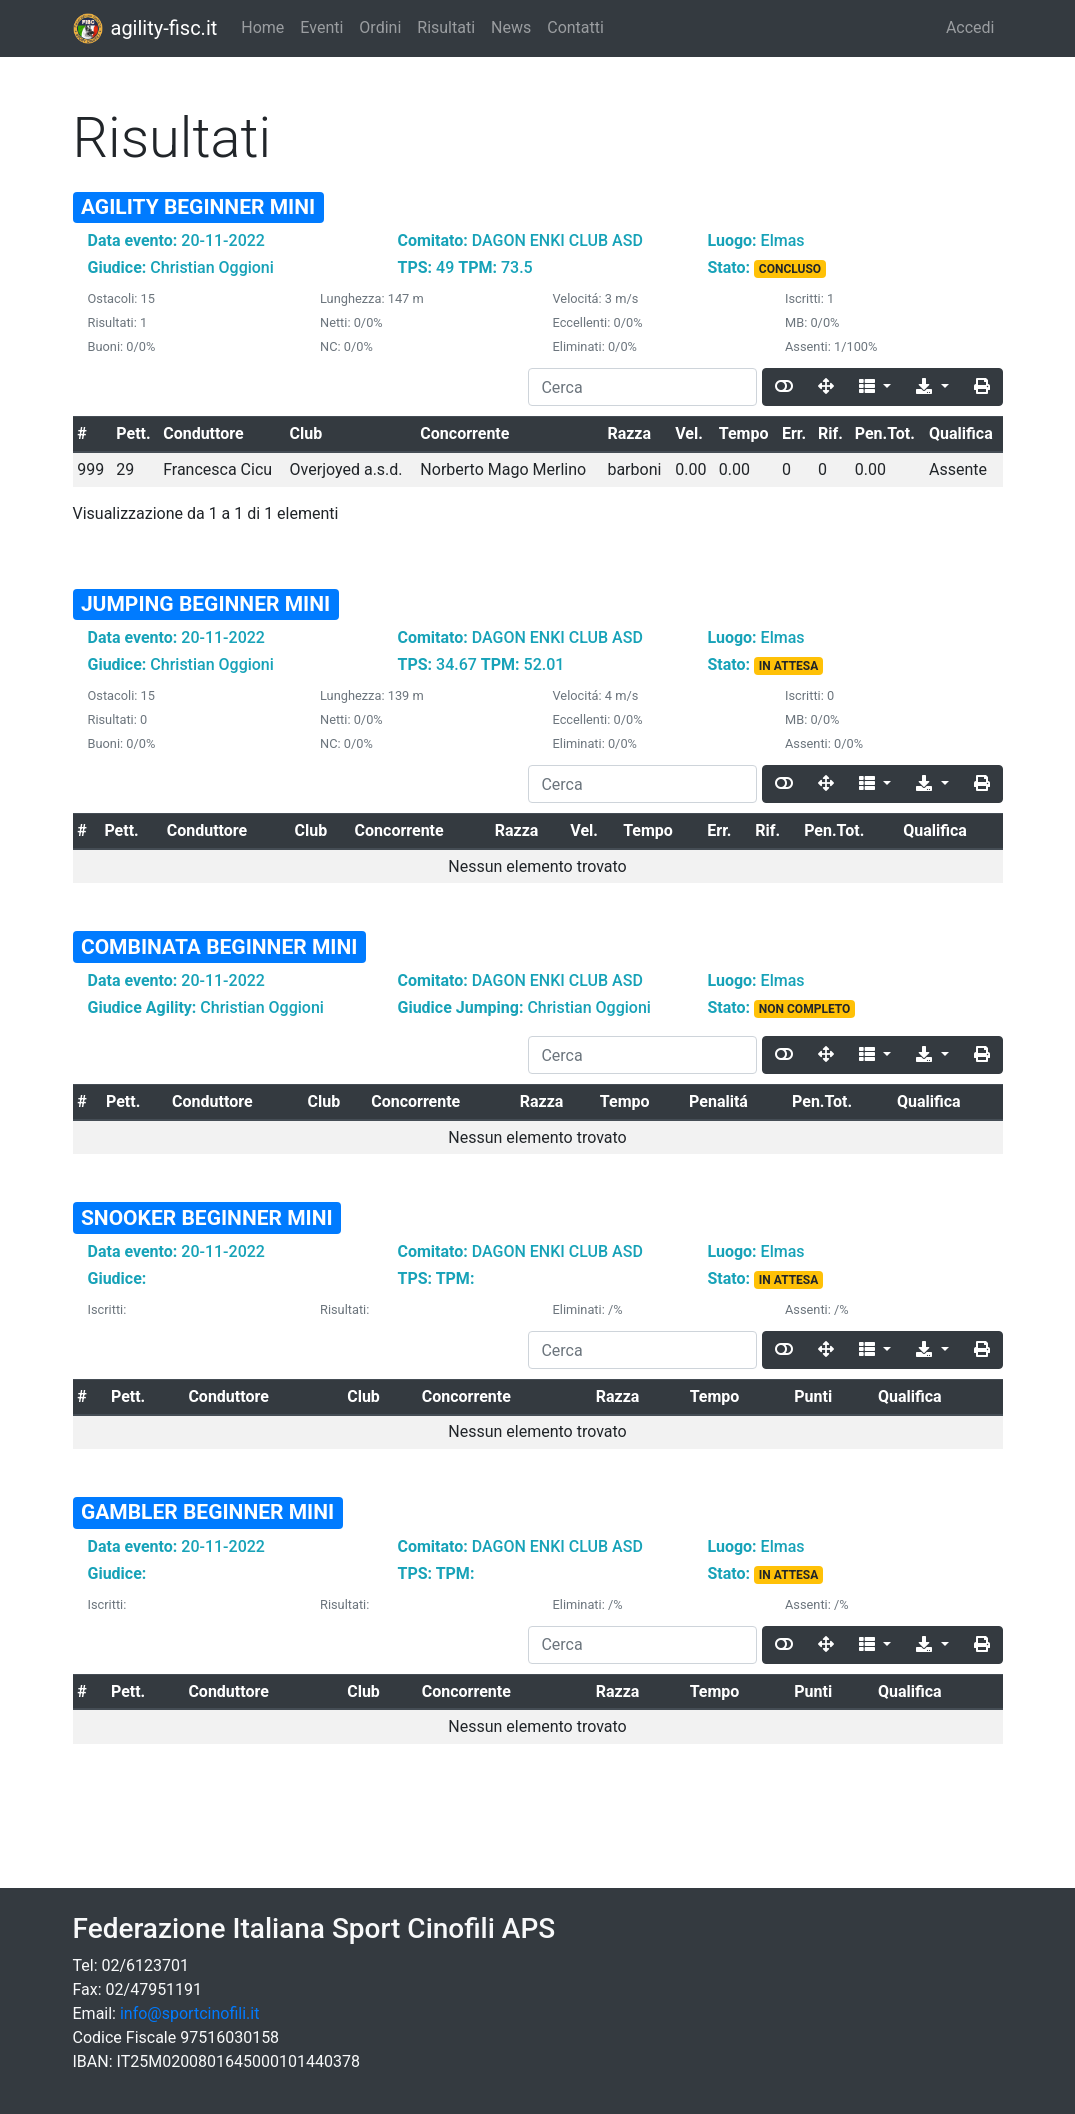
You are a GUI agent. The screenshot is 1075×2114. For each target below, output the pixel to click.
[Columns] (875, 387)
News (511, 27)
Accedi (970, 27)
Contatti (575, 27)
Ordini (380, 27)
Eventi (321, 27)
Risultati (446, 27)
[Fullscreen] (826, 387)
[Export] (932, 387)
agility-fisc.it (145, 28)
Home (262, 27)
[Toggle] (784, 387)
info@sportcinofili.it (189, 2013)
